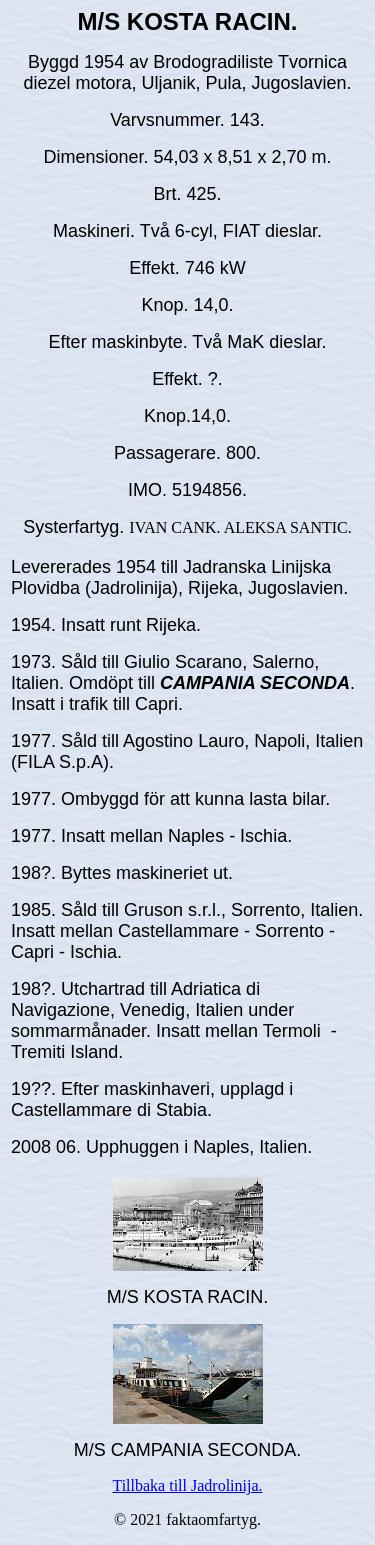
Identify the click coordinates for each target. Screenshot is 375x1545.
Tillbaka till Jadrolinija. (187, 1485)
